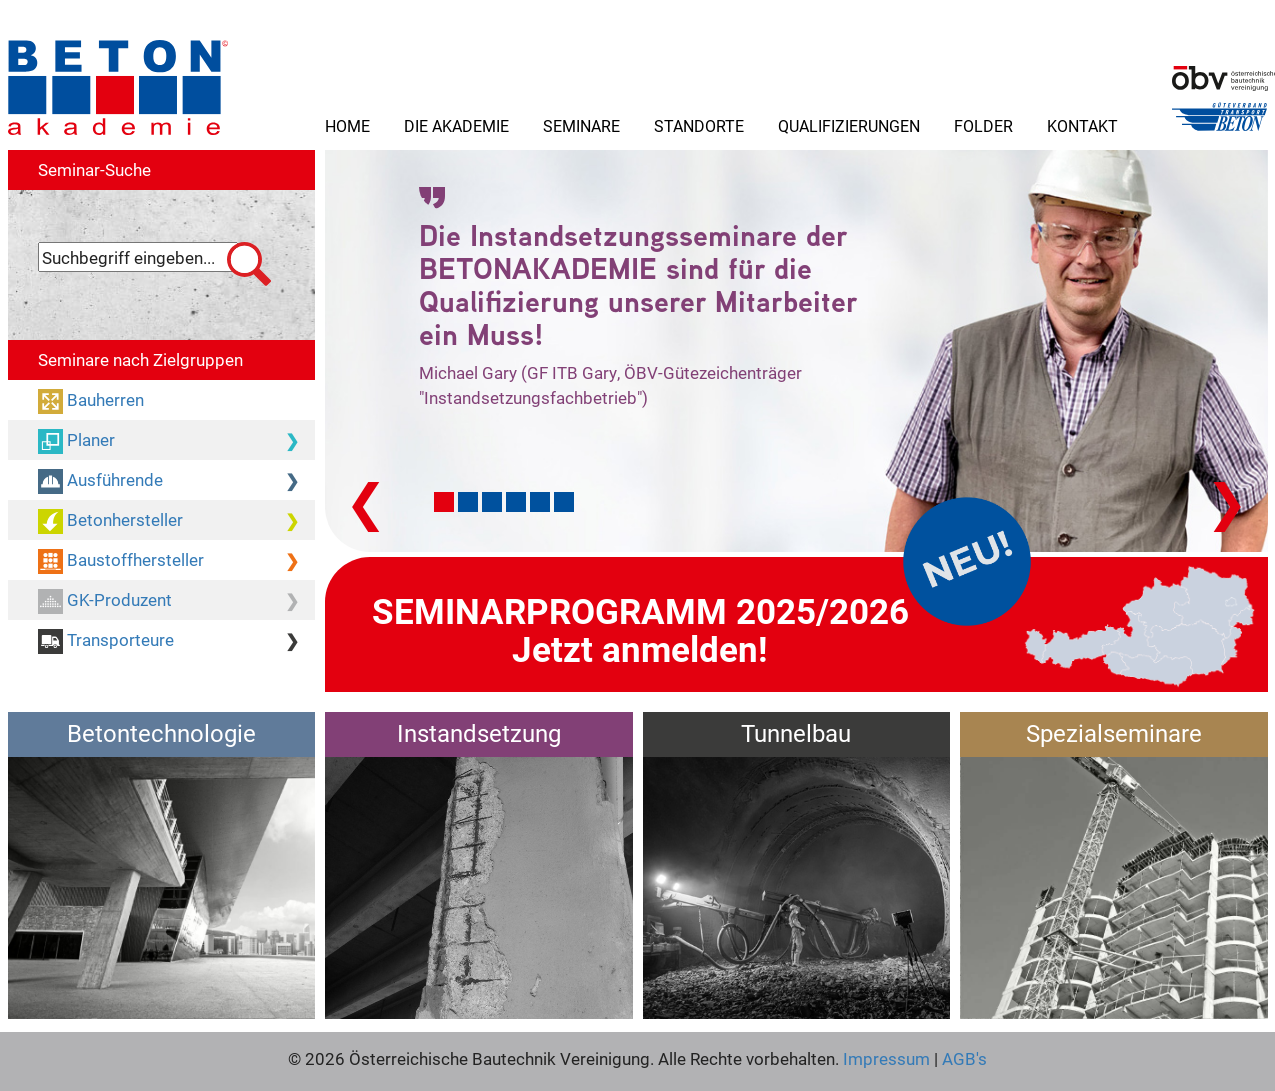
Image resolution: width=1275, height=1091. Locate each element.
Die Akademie (456, 125)
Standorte (699, 125)
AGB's (962, 1058)
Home (347, 125)
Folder (983, 125)
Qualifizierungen (849, 125)
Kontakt (1082, 125)
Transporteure (176, 641)
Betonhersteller (176, 521)
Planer (176, 441)
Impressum (886, 1058)
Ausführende (176, 481)
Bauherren (103, 399)
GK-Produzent (176, 601)
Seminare (581, 125)
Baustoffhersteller (176, 561)
